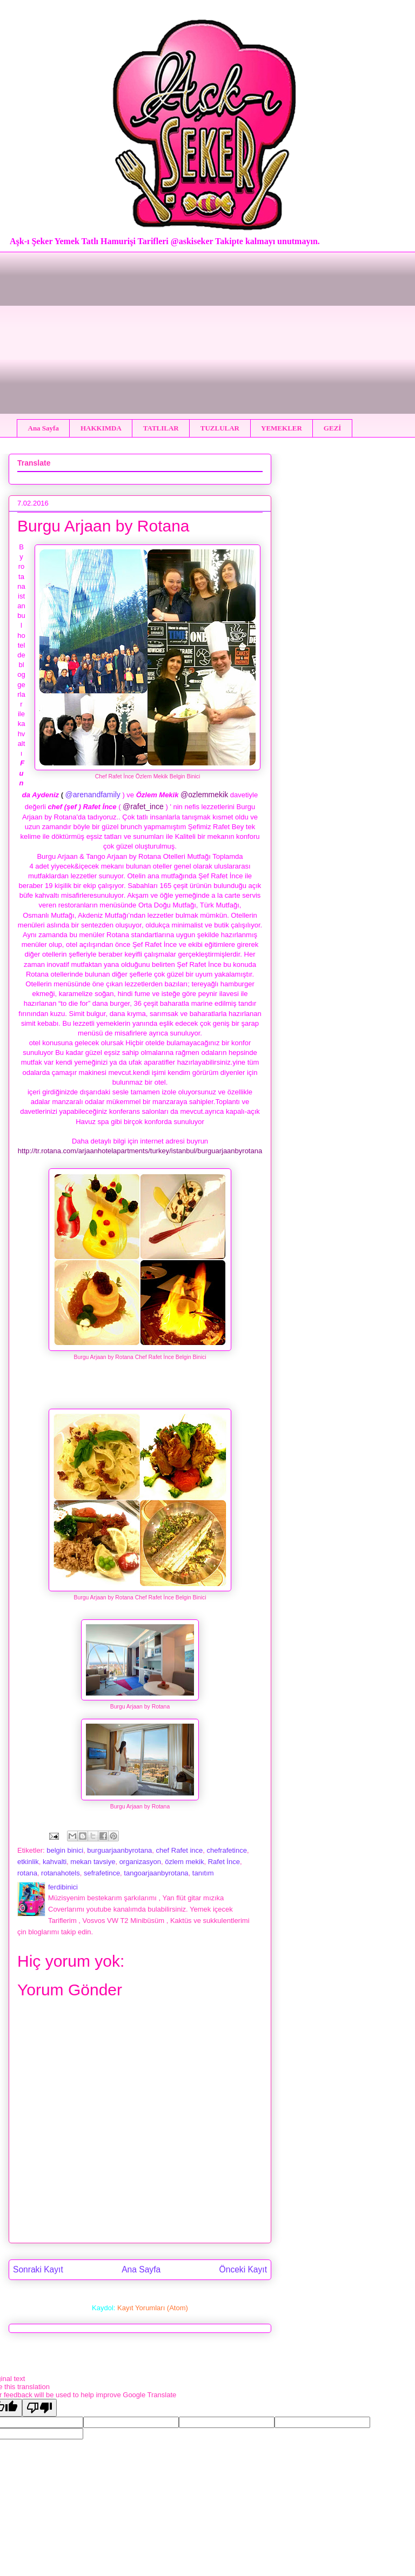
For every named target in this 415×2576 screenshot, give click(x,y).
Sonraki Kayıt (38, 2269)
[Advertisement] (207, 327)
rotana (27, 1873)
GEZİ (333, 428)
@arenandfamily (93, 794)
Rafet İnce (224, 1862)
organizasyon (140, 1862)
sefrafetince (102, 1873)
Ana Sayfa (43, 428)
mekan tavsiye (92, 1862)
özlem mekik (184, 1862)
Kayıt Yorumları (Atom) (152, 2308)
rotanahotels (60, 1873)
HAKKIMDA (101, 428)
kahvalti (54, 1862)
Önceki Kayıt (243, 2269)
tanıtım (203, 1873)
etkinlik (28, 1862)
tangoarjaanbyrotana (156, 1873)
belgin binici (64, 1850)
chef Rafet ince (179, 1850)
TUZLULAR (219, 428)
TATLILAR (161, 428)
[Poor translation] (39, 2408)
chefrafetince (227, 1850)
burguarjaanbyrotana (119, 1850)
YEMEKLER (281, 428)
